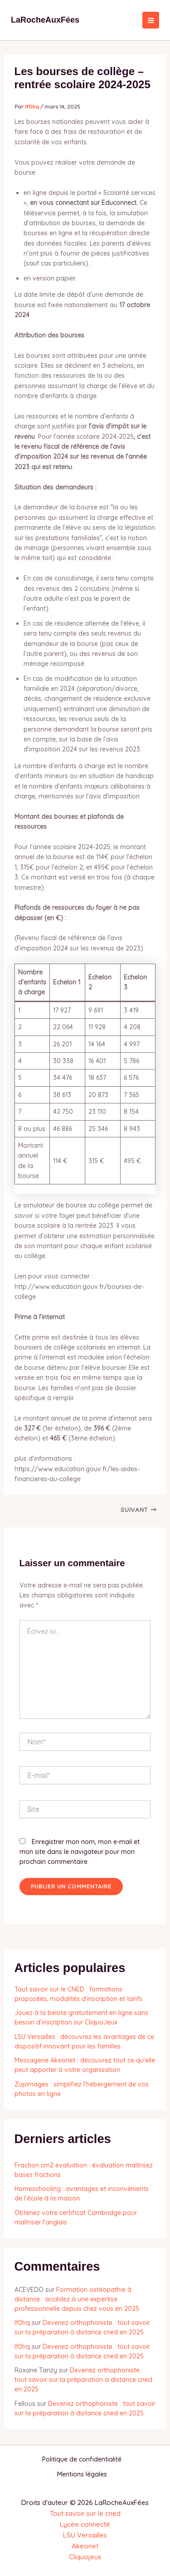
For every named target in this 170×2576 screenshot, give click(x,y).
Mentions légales (82, 2474)
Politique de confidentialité (81, 2459)
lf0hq (22, 2323)
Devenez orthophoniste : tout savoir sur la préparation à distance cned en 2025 (83, 2379)
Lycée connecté (85, 2524)
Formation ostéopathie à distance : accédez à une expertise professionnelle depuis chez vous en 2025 (77, 2299)
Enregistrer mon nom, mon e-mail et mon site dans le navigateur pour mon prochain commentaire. (79, 1852)
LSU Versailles (85, 2535)
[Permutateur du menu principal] (150, 20)
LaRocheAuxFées (45, 19)
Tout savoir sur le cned (85, 2513)
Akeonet (85, 2546)
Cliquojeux (85, 2556)
